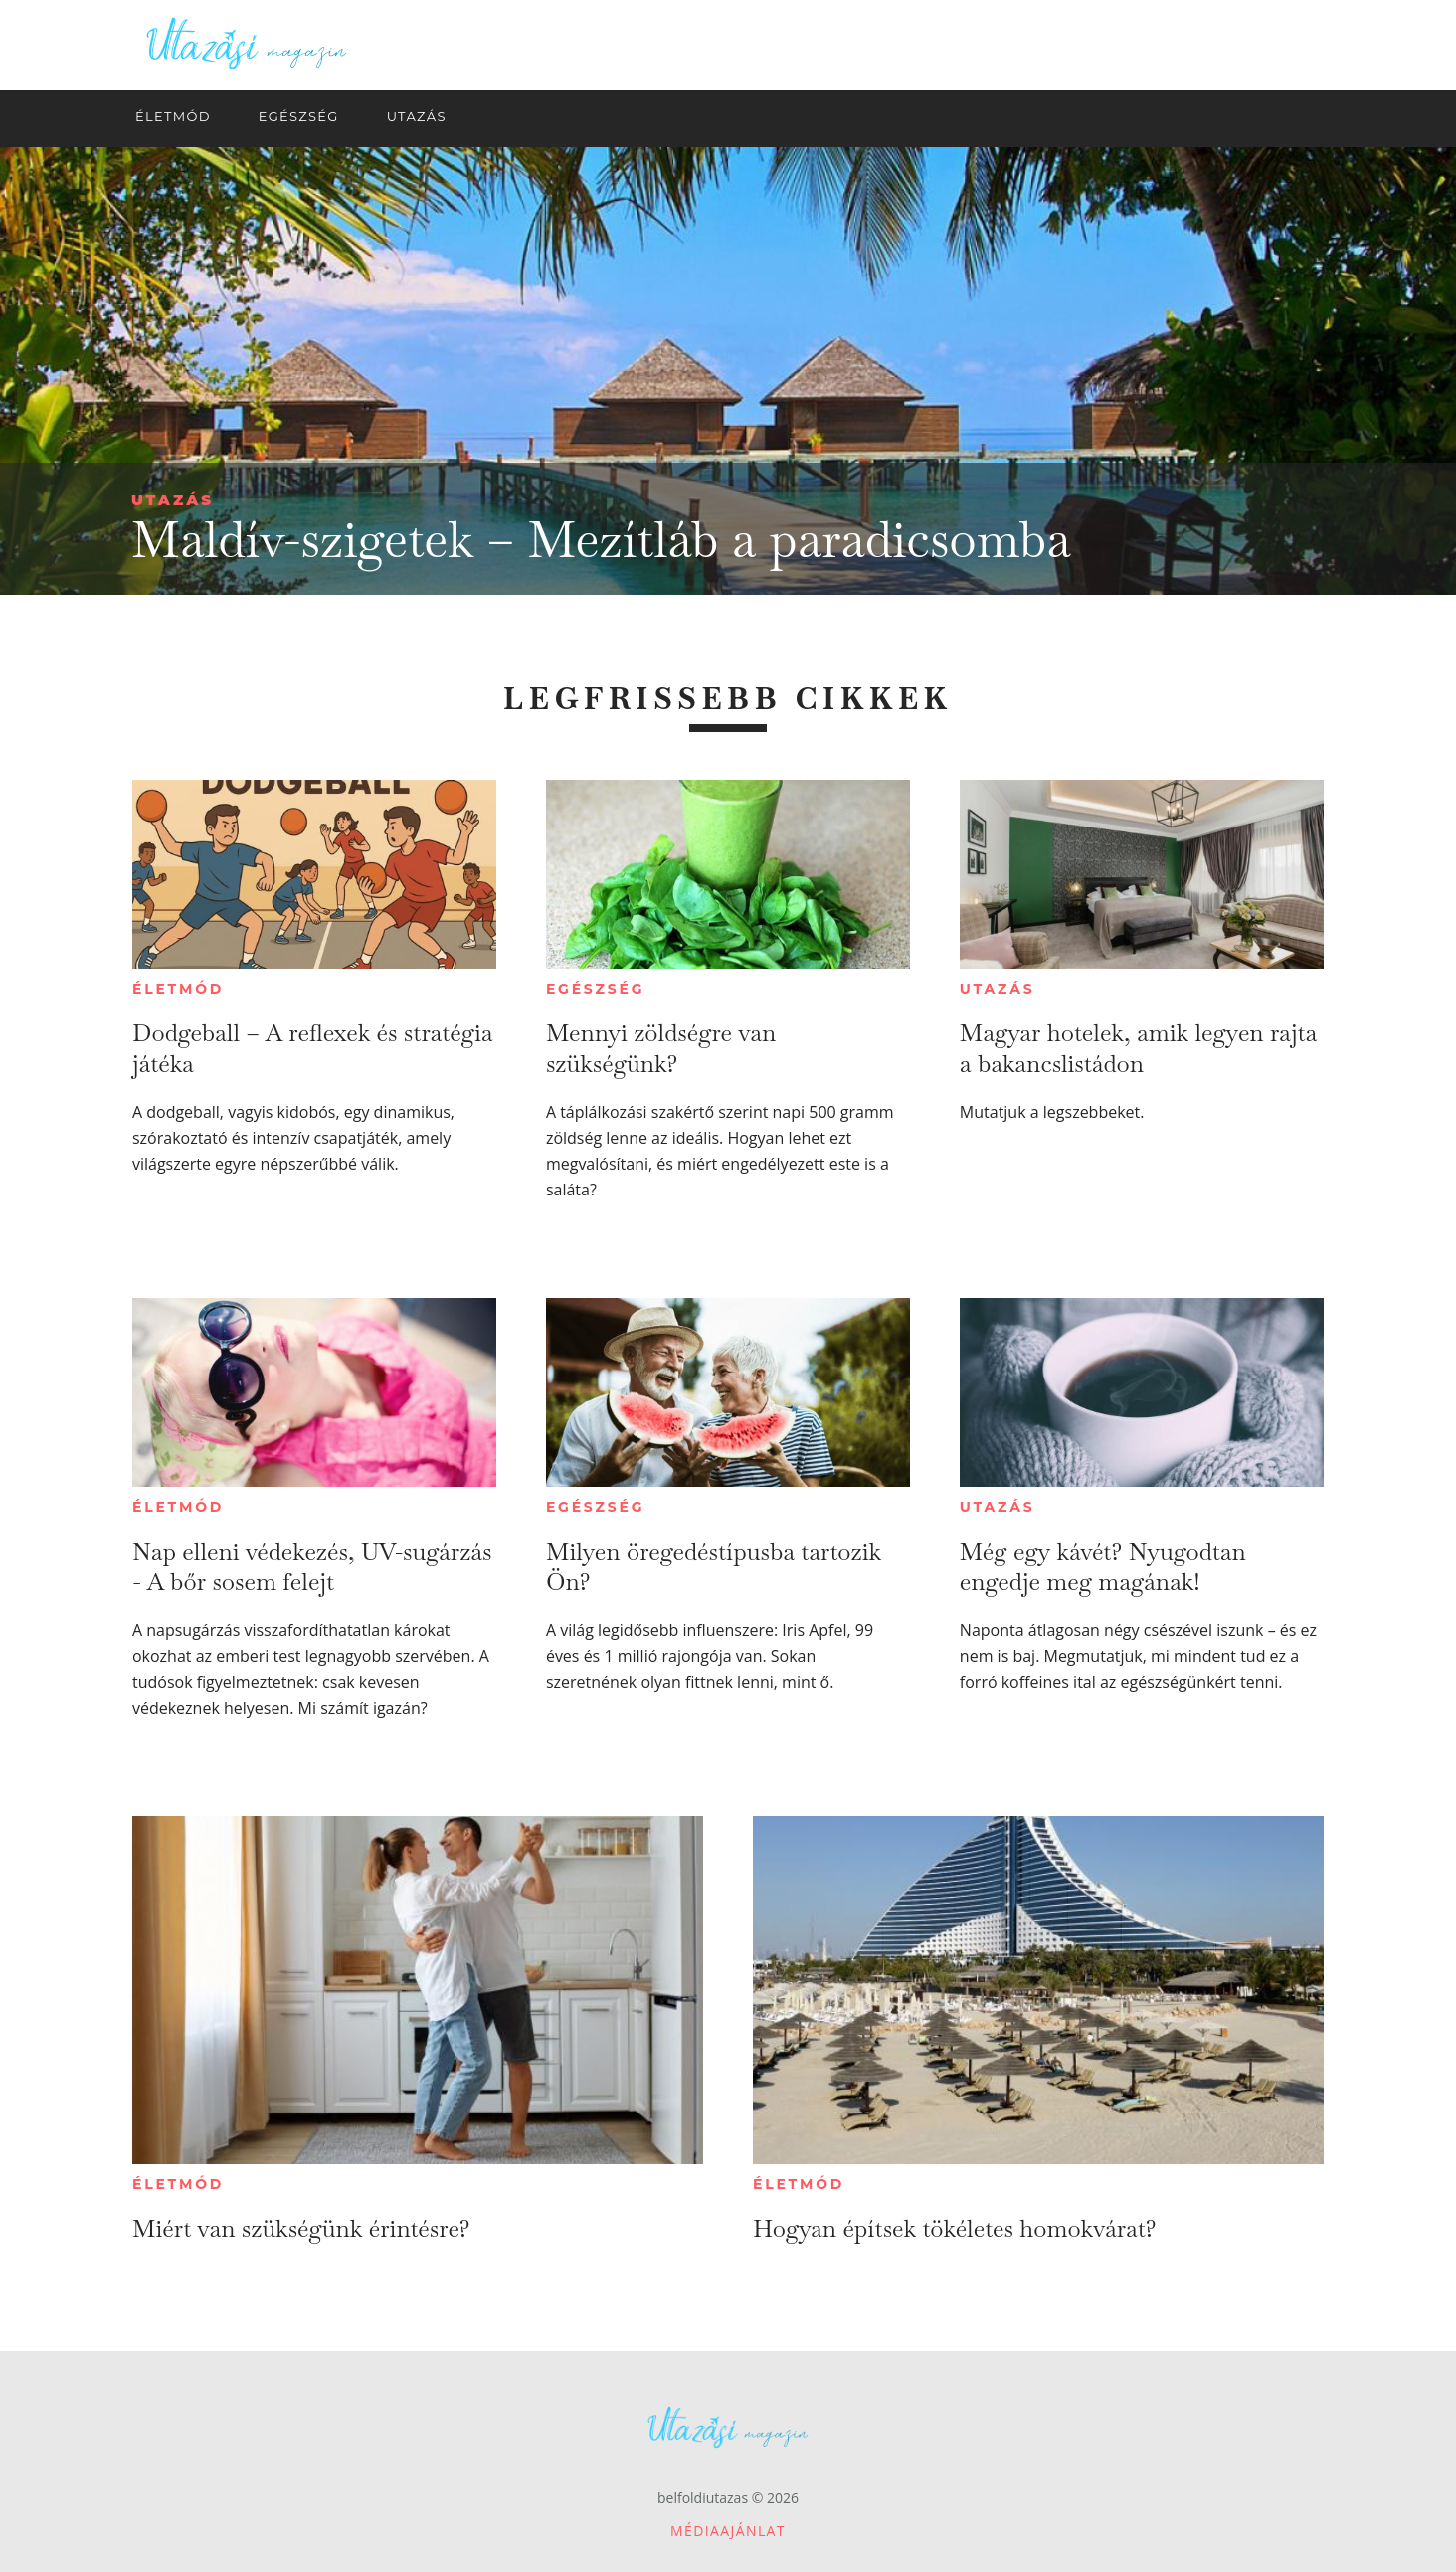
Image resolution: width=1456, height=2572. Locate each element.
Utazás (172, 499)
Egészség (595, 989)
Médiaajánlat (728, 2530)
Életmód (178, 989)
